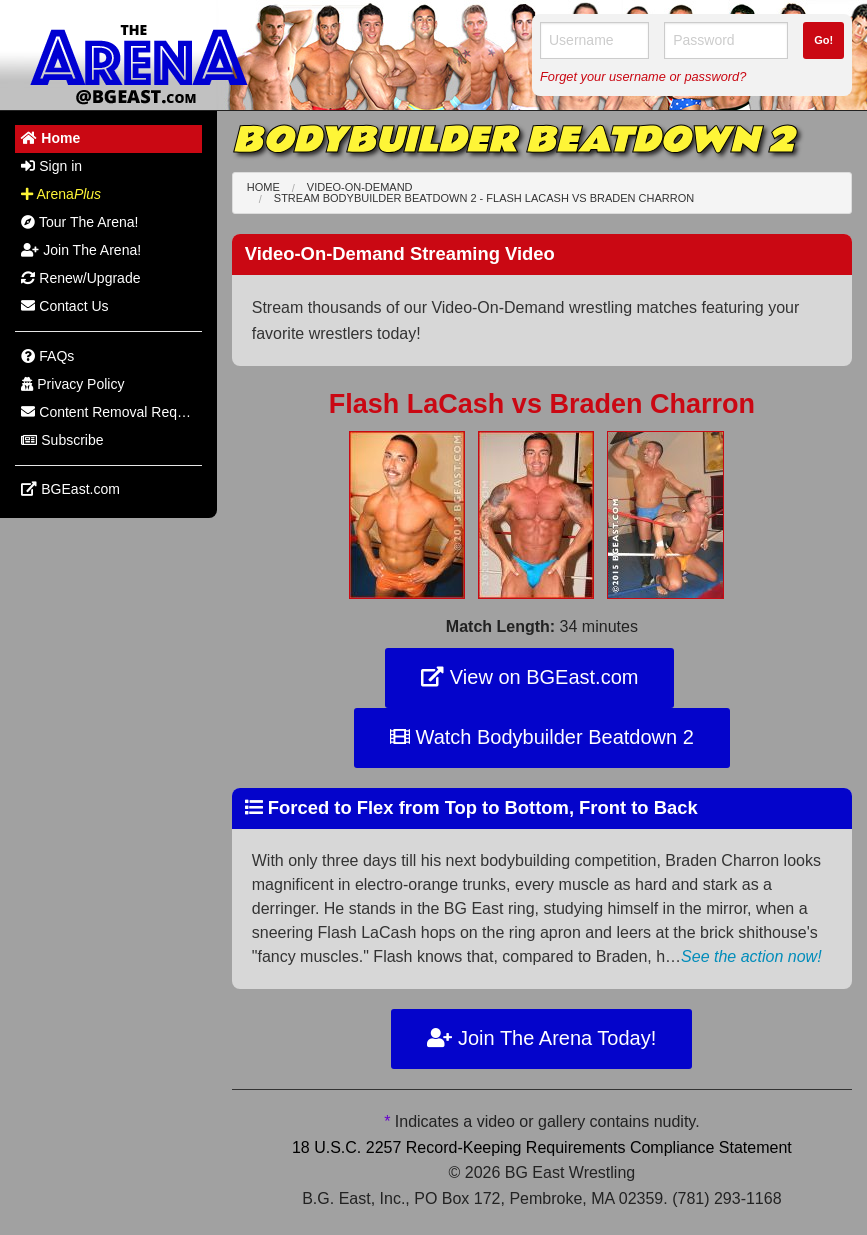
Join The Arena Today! (541, 1038)
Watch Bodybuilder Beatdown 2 (542, 737)
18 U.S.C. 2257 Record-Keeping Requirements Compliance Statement (542, 1147)
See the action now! (751, 956)
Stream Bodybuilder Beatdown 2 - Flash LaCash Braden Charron (484, 198)
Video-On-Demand (360, 187)
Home (263, 187)
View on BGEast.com (529, 677)
